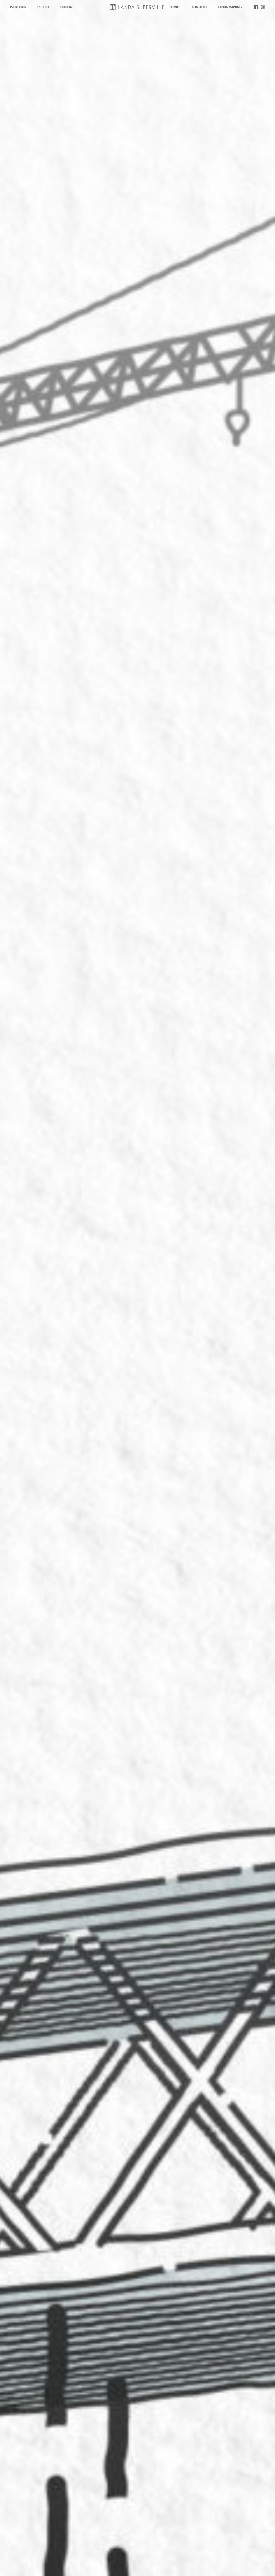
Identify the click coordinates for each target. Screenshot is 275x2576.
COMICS (175, 7)
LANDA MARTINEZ (230, 7)
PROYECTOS (18, 7)
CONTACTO (199, 7)
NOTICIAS (66, 7)
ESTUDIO (43, 7)
